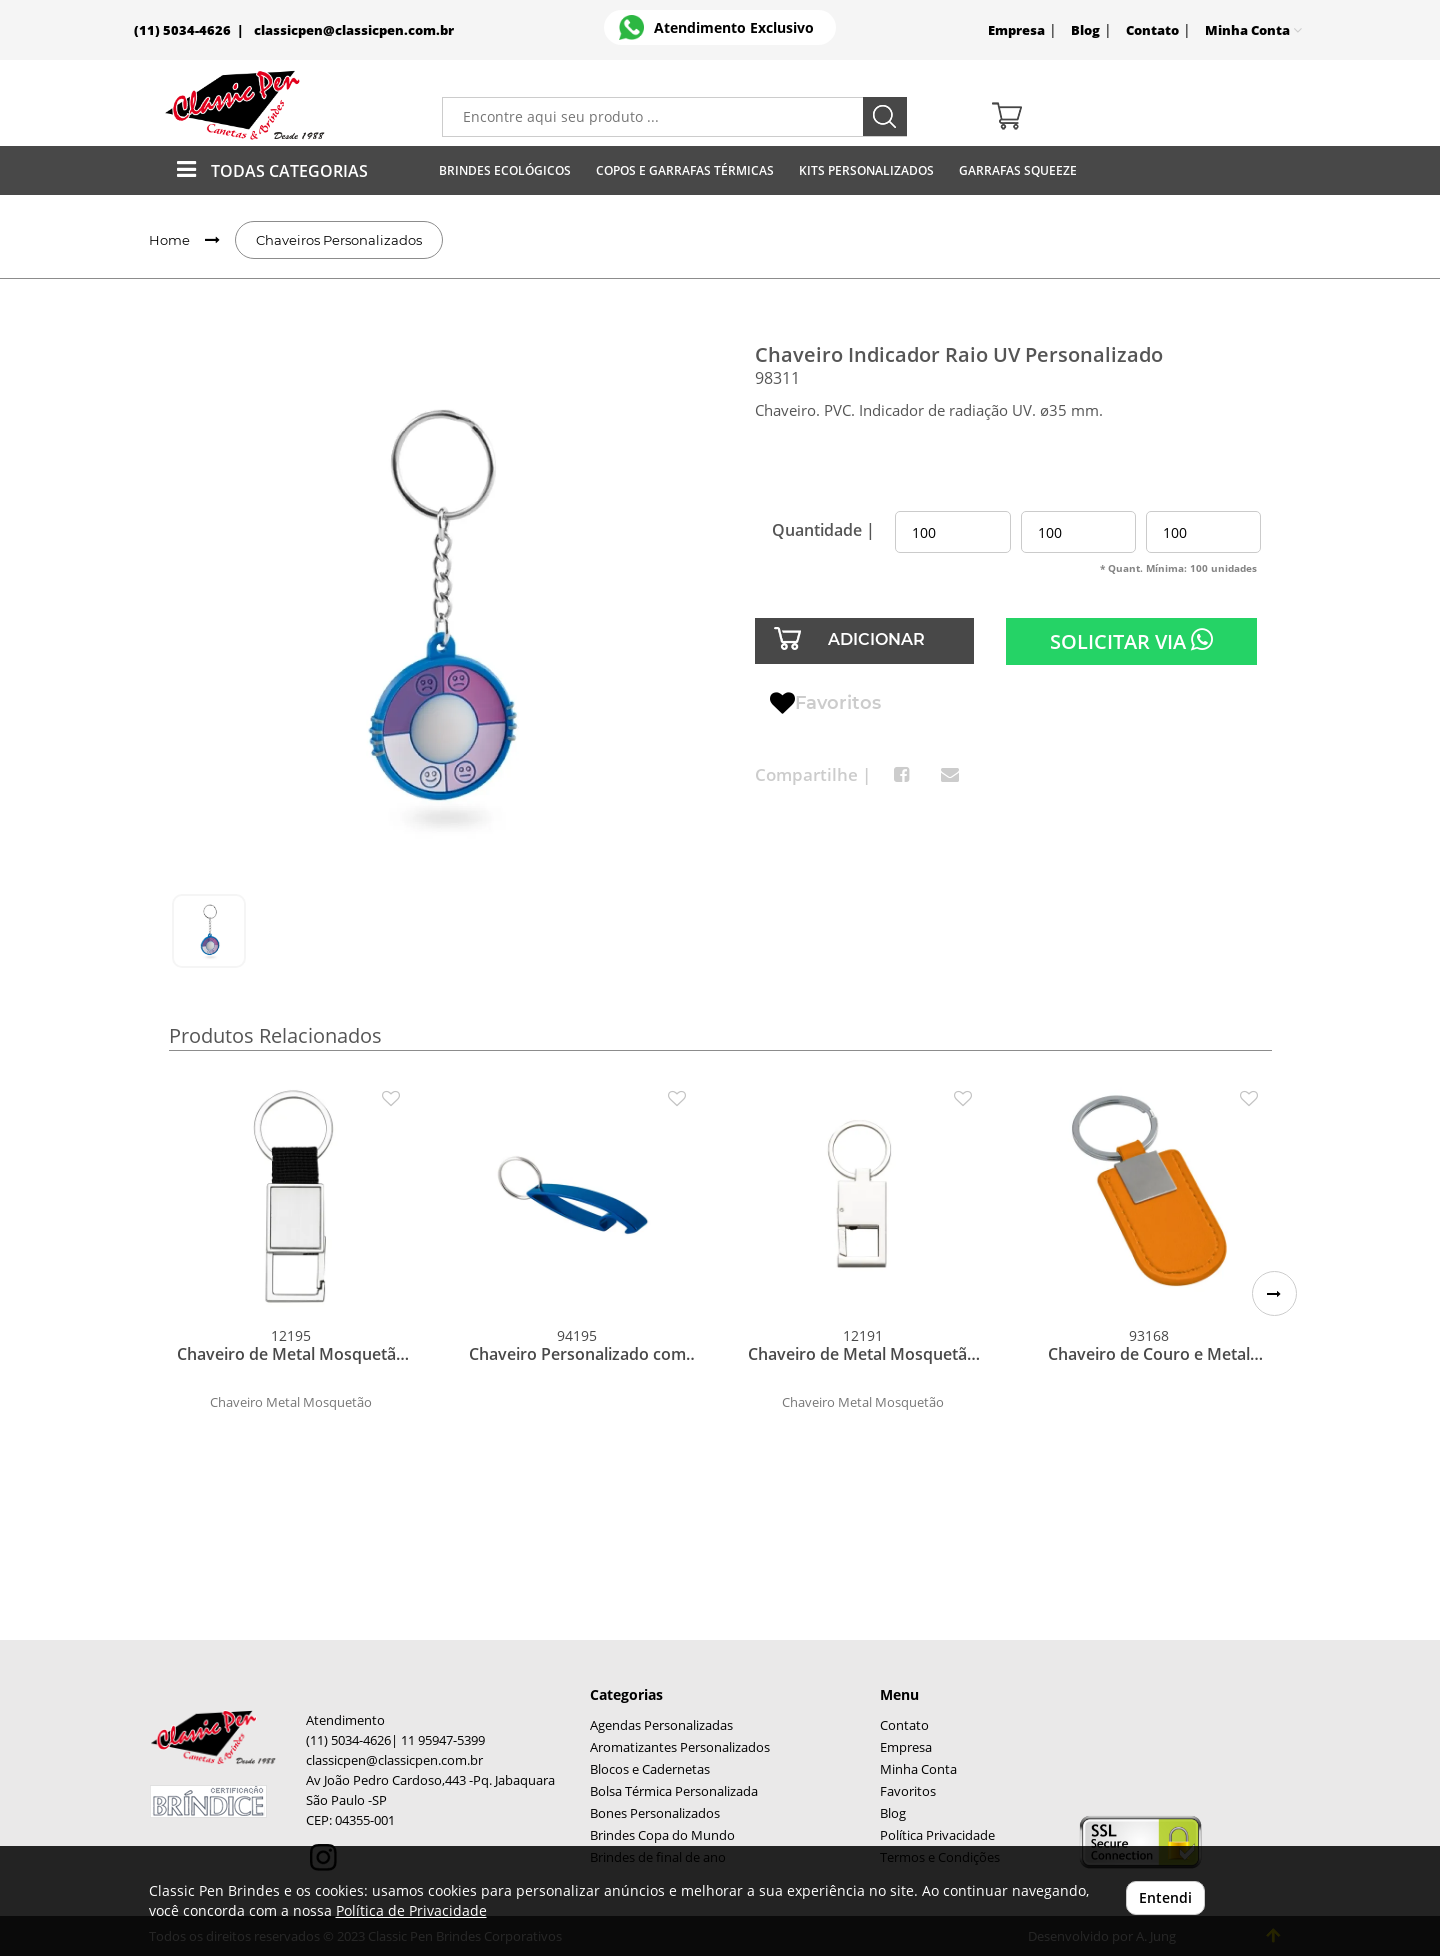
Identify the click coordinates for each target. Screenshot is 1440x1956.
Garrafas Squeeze (1018, 170)
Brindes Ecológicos (505, 170)
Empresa (1016, 30)
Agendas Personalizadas (661, 1725)
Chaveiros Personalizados (339, 240)
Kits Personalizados (866, 170)
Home (169, 240)
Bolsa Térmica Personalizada (674, 1791)
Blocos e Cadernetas (650, 1769)
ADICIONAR (876, 639)
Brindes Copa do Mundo (662, 1835)
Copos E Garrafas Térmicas (685, 170)
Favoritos (825, 704)
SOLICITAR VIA (1131, 641)
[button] (1274, 1293)
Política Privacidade (937, 1835)
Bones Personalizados (655, 1813)
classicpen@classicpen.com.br (354, 30)
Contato (1152, 30)
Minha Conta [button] (1253, 30)
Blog (1085, 30)
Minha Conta (918, 1769)
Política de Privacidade (411, 1910)
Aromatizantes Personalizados (680, 1747)
